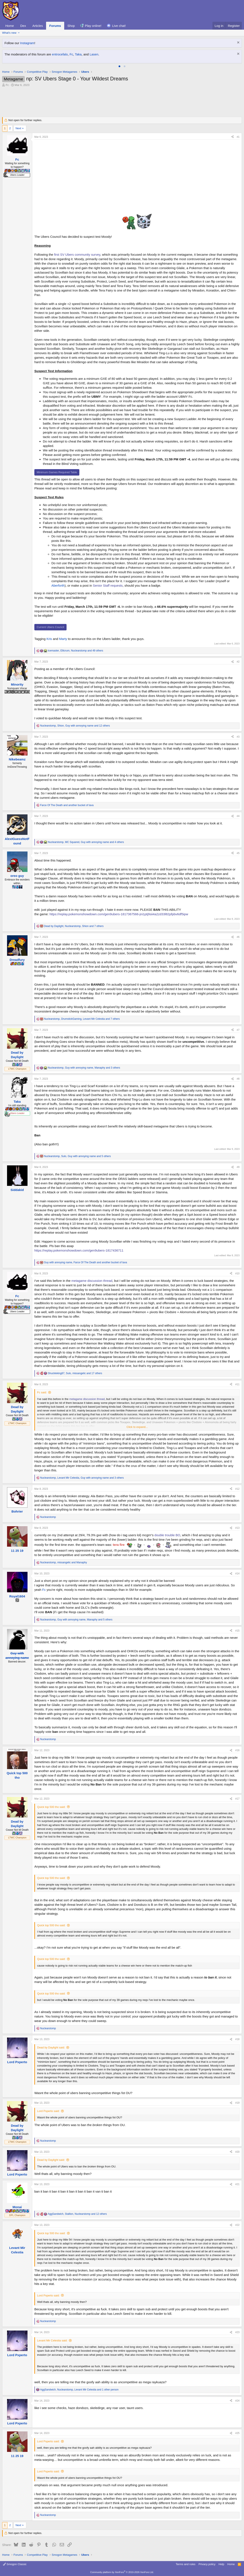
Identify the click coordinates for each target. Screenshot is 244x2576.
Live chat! (119, 26)
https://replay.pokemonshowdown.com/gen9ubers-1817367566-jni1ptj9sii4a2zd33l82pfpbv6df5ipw (118, 914)
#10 (237, 1273)
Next (18, 128)
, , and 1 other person (79, 2389)
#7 (238, 1029)
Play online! (93, 26)
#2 (238, 661)
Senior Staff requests (108, 585)
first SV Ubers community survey (77, 254)
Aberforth (58, 585)
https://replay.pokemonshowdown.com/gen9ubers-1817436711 (78, 1250)
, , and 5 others (77, 1156)
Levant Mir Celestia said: (52, 2340)
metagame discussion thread (91, 1280)
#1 (238, 136)
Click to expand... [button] (137, 1427)
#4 (238, 816)
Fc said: (42, 1392)
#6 (238, 937)
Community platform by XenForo (122, 2572)
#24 (237, 2400)
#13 (237, 1527)
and (67, 805)
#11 (237, 1384)
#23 (237, 2332)
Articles (37, 26)
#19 (237, 2102)
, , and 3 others (84, 1067)
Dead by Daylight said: (51, 2047)
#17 (237, 1798)
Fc (44, 1589)
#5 (238, 853)
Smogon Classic (15, 2564)
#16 (237, 1750)
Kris (49, 639)
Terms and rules (185, 2564)
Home (9, 26)
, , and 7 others (74, 926)
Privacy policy (207, 2564)
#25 (237, 2433)
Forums (55, 26)
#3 (238, 736)
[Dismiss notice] (238, 43)
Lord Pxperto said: (48, 2111)
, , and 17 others (75, 1373)
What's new (9, 32)
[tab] (119, 66)
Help (221, 2564)
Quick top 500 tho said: (51, 1807)
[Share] (232, 137)
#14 (237, 1573)
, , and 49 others (75, 650)
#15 (237, 1630)
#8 (238, 1078)
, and (85, 1262)
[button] (19, 33)
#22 (237, 2225)
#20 (237, 2151)
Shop (71, 26)
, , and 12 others (75, 725)
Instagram (27, 43)
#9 (238, 1167)
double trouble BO (167, 1535)
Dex (23, 26)
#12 (237, 1488)
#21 (237, 2184)
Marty (63, 639)
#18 (237, 2039)
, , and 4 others (86, 842)
